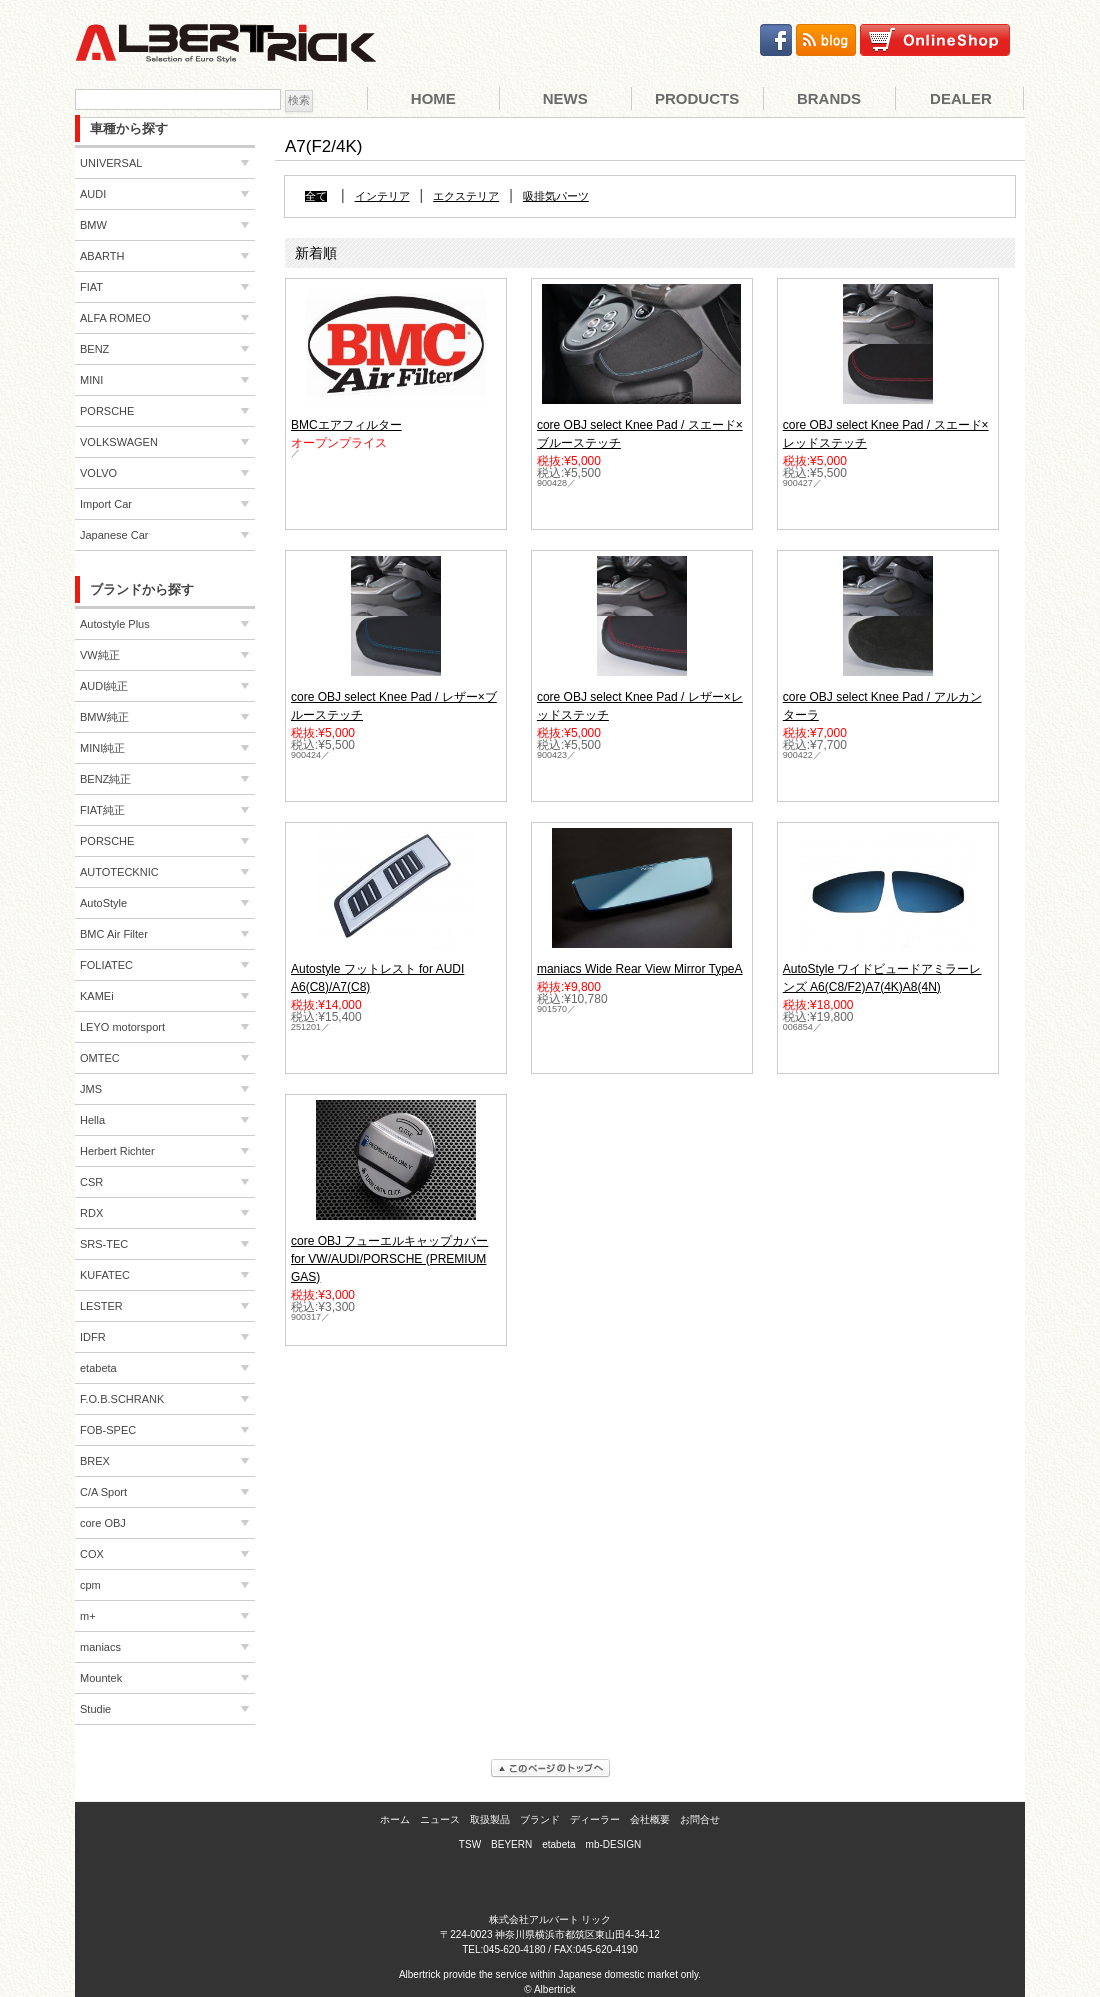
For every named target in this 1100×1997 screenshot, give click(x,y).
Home (433, 98)
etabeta (558, 1844)
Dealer (961, 98)
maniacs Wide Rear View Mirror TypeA (640, 969)
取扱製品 (490, 1819)
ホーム (395, 1819)
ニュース (440, 1819)
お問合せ (700, 1819)
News (565, 98)
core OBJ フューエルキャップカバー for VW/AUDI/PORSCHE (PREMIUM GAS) (389, 1259)
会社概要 (650, 1819)
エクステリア (466, 196)
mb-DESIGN (614, 1844)
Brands (829, 98)
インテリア (382, 196)
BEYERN (511, 1844)
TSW (470, 1844)
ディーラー (595, 1819)
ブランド (540, 1819)
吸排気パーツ (556, 196)
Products (697, 98)
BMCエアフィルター (346, 425)
